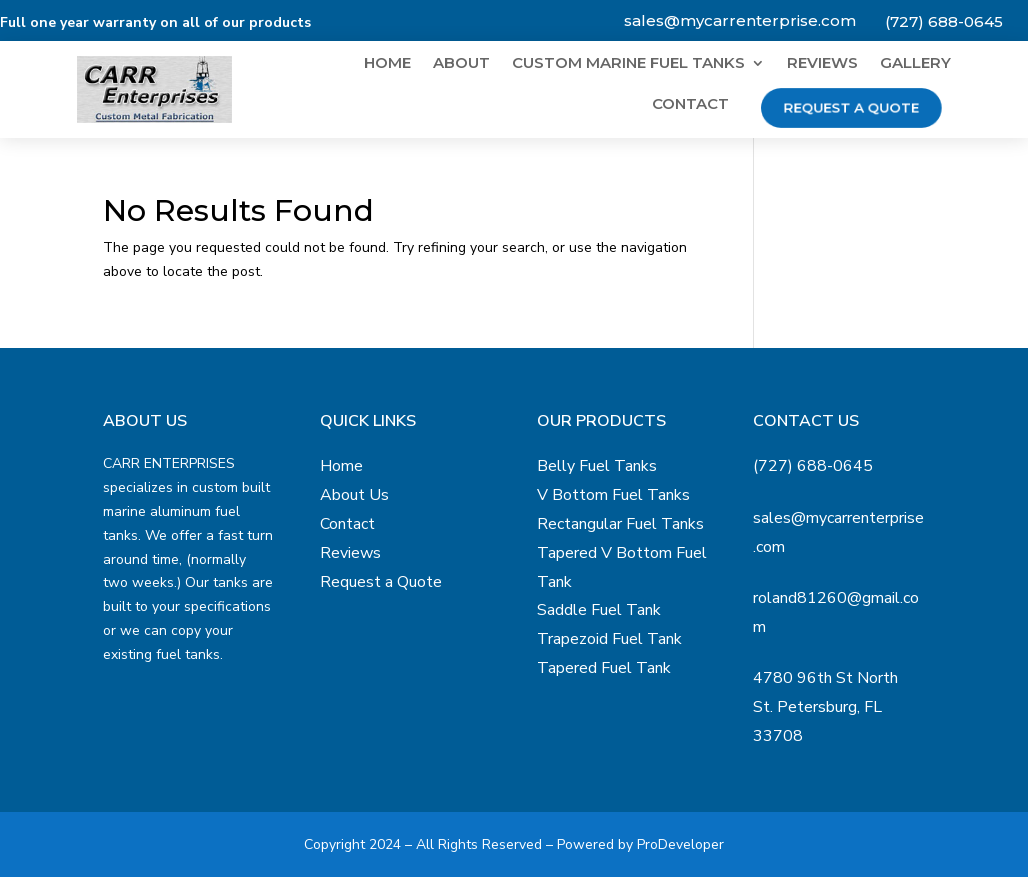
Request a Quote (851, 107)
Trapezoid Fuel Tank (609, 639)
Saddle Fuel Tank (599, 610)
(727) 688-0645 (944, 21)
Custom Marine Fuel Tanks (628, 64)
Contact (690, 105)
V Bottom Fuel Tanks (613, 495)
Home (387, 64)
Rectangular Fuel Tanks (620, 524)
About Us (354, 495)
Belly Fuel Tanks (597, 466)
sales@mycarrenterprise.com (740, 20)
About (461, 64)
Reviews (822, 64)
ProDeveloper (680, 844)
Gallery (915, 64)
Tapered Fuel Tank (604, 668)
